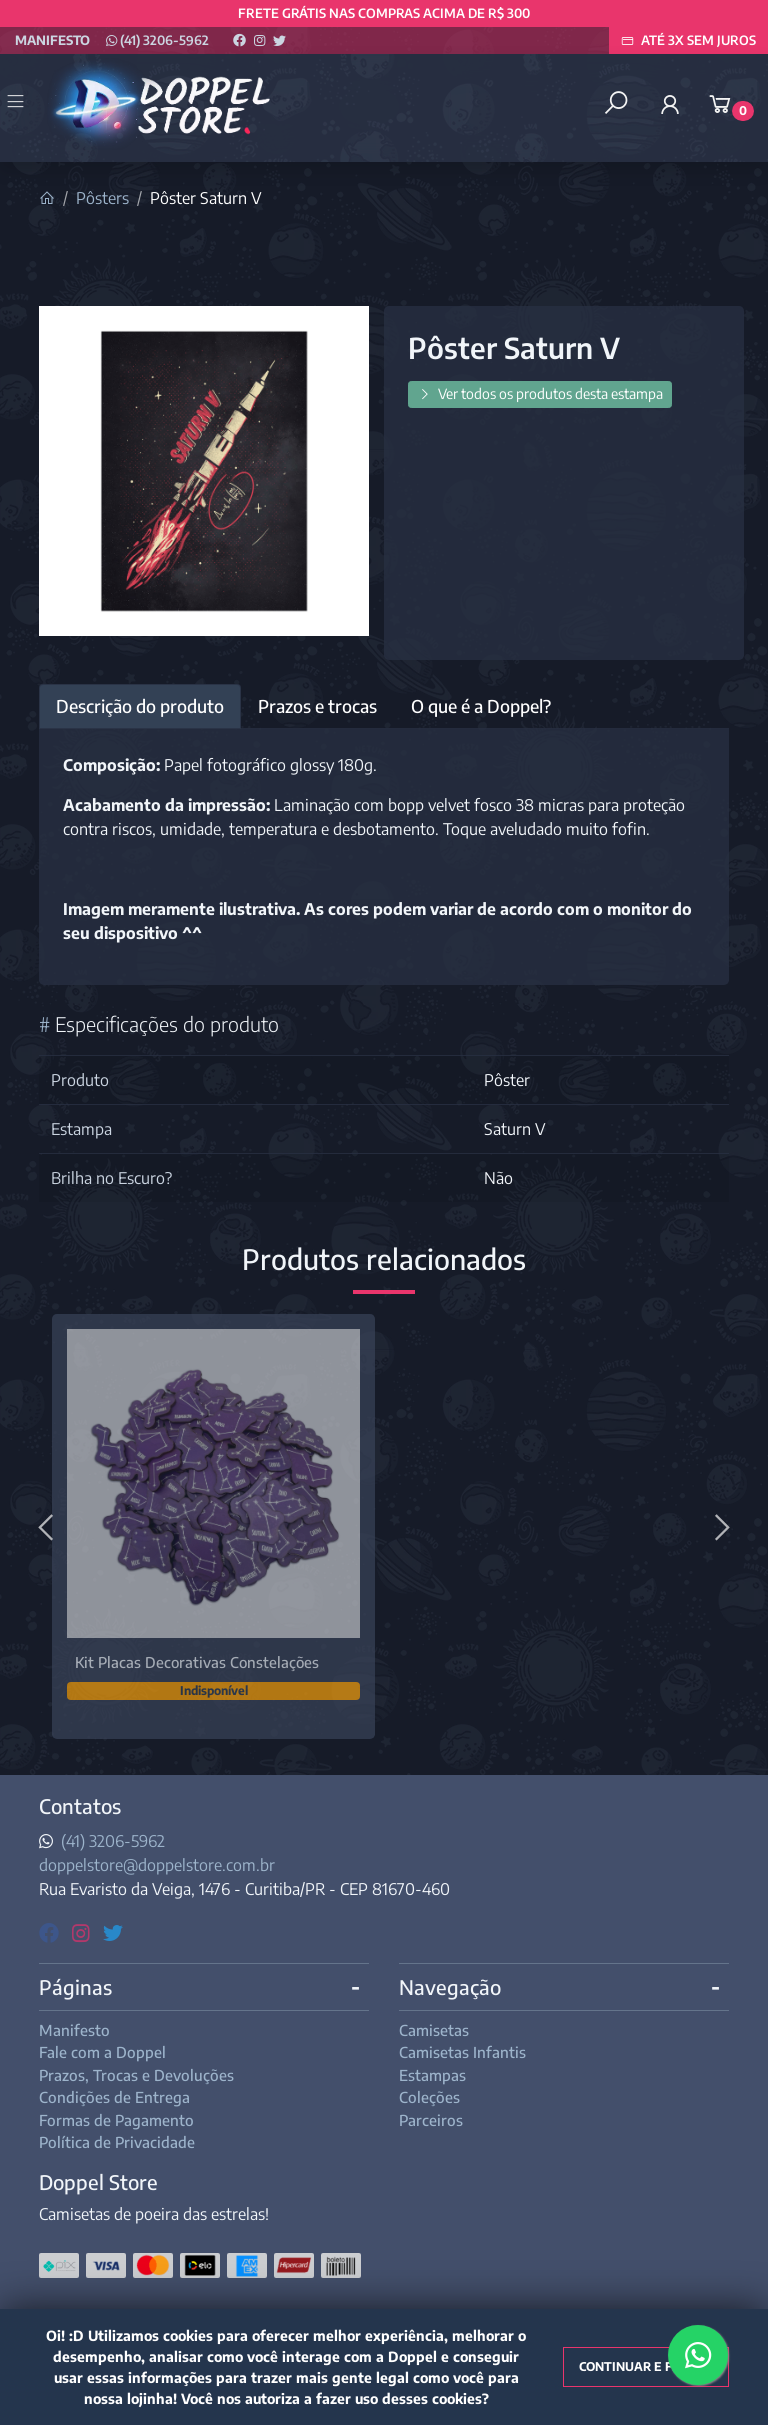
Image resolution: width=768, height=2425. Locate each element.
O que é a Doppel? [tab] (481, 706)
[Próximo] (720, 1526)
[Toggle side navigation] (17, 103)
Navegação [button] (450, 1986)
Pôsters (102, 198)
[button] (670, 104)
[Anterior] (48, 1526)
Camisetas (434, 2030)
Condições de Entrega (114, 2097)
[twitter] (113, 1931)
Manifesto (52, 40)
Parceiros (431, 2120)
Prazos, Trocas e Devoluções (136, 2075)
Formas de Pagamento (116, 2120)
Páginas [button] (75, 1986)
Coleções (429, 2097)
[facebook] (51, 1931)
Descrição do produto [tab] (140, 706)
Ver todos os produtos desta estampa (540, 393)
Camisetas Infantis (462, 2052)
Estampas (432, 2075)
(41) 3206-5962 (157, 40)
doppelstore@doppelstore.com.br (157, 1865)
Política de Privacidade (117, 2142)
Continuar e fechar (646, 2366)
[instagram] (83, 1931)
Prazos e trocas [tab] (317, 706)
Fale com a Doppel (102, 2052)
